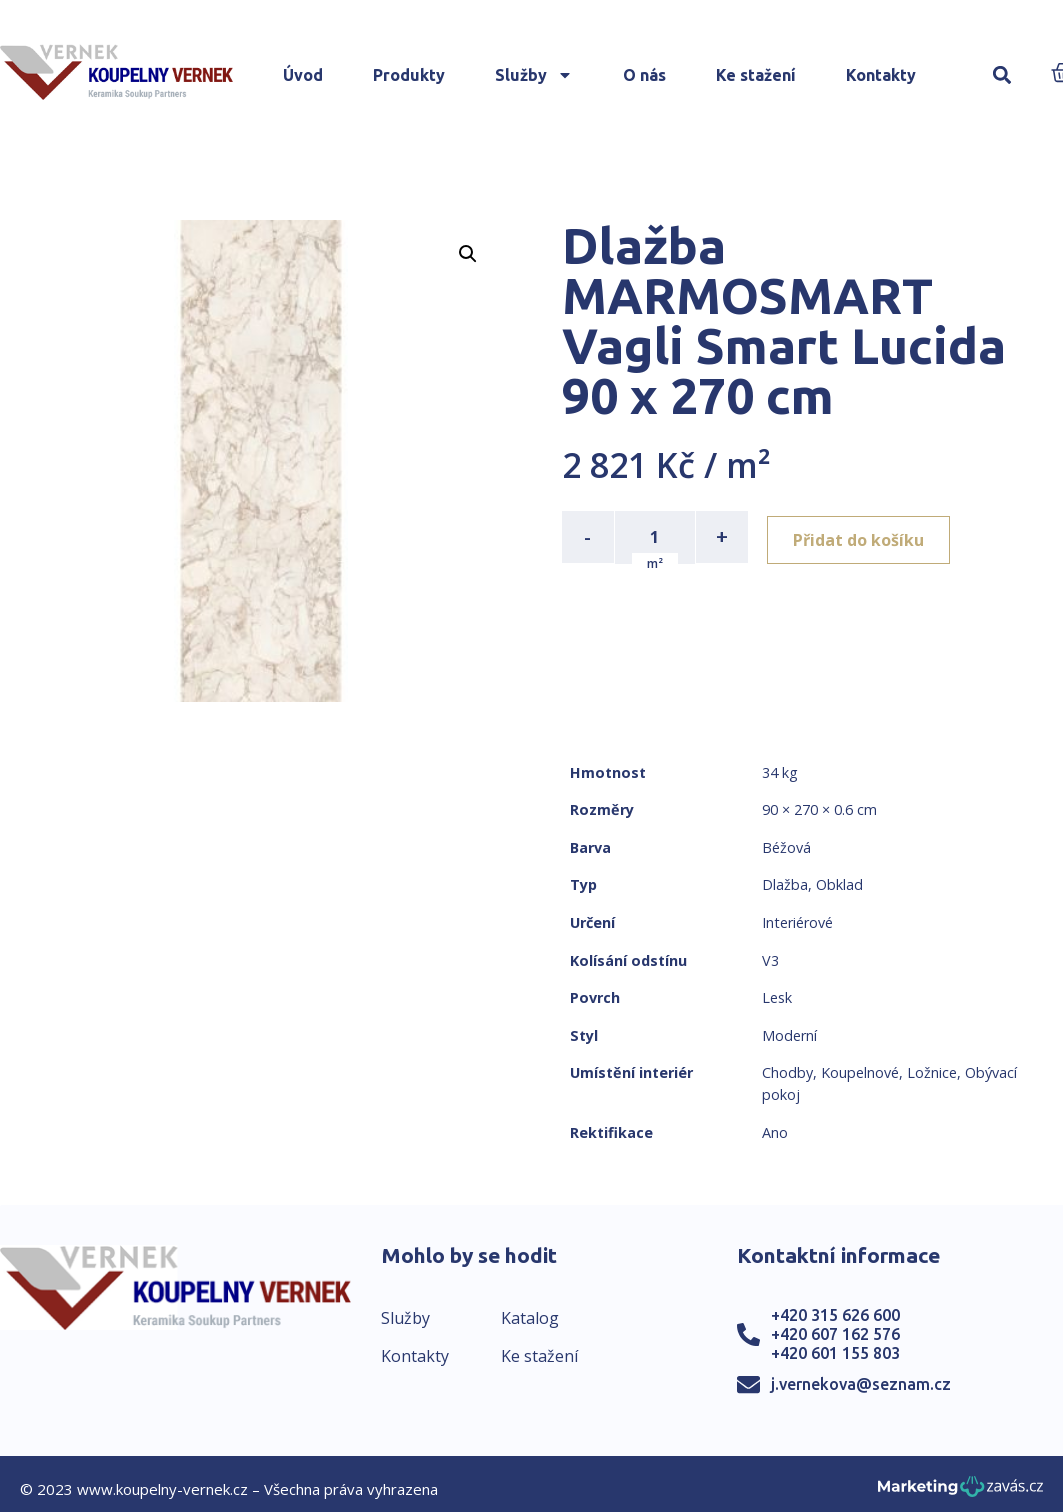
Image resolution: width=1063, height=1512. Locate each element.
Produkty (409, 75)
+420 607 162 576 (835, 1334)
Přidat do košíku (863, 537)
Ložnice (932, 1072)
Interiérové (797, 922)
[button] (1002, 75)
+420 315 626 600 (835, 1315)
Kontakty (881, 75)
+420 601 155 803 (835, 1353)
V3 (770, 960)
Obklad (839, 884)
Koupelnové (860, 1072)
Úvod (303, 75)
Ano (775, 1132)
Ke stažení (756, 75)
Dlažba (785, 884)
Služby (534, 75)
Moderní (789, 1035)
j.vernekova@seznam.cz (861, 1384)
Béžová (786, 847)
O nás (644, 75)
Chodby (787, 1072)
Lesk (777, 997)
